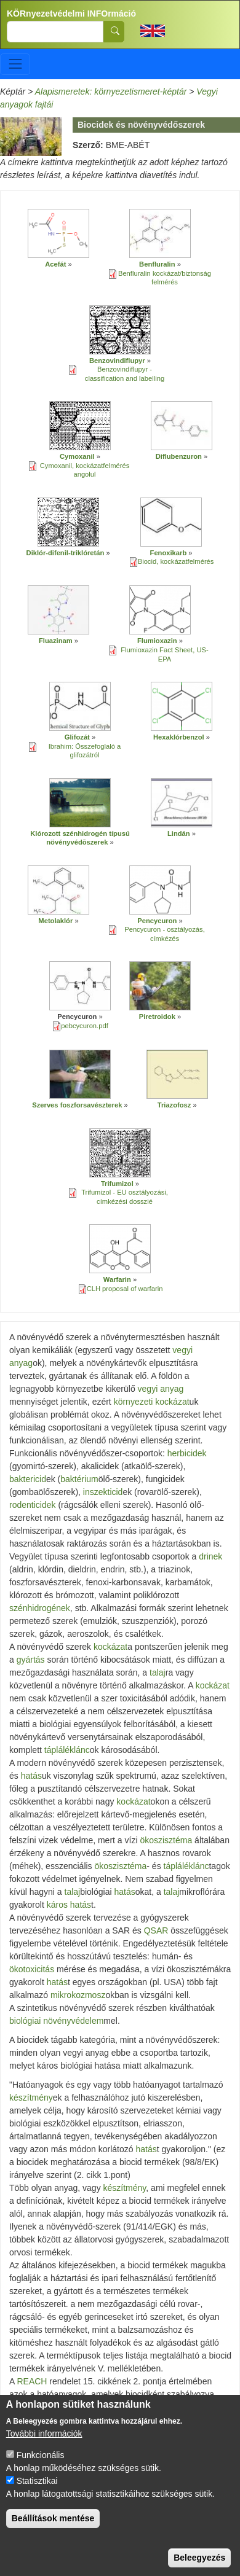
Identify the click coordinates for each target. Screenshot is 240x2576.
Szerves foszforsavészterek (77, 1105)
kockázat (110, 1647)
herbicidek (187, 1453)
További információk (44, 2441)
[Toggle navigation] (15, 64)
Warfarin (117, 1279)
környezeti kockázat (152, 1402)
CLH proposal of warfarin (125, 1288)
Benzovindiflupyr (117, 360)
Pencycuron (157, 920)
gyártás (31, 1660)
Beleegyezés (199, 2565)
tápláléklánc (67, 1750)
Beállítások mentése (53, 2526)
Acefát (55, 264)
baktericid (27, 1479)
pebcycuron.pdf (84, 1025)
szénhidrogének (39, 1608)
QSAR (156, 1930)
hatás (31, 1776)
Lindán (178, 833)
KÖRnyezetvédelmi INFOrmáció (71, 13)
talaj (158, 1672)
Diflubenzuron (179, 456)
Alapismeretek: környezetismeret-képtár (111, 91)
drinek (210, 1556)
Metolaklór (55, 920)
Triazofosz (174, 1105)
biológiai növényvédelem (56, 2021)
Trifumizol (117, 1183)
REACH (32, 2381)
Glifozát (77, 737)
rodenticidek (32, 1505)
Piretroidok (157, 1016)
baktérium (79, 1479)
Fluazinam (56, 640)
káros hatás (69, 1905)
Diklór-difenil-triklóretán (65, 552)
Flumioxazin (157, 640)
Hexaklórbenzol (178, 737)
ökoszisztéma (166, 1840)
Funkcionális (41, 2462)
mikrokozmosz (77, 1995)
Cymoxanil (77, 456)
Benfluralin (157, 264)
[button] (58, 233)
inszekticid (103, 1492)
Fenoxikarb (168, 552)
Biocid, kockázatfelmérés (176, 561)
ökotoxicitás (31, 1969)
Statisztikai (37, 2488)
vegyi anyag (161, 1389)
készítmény (31, 2097)
